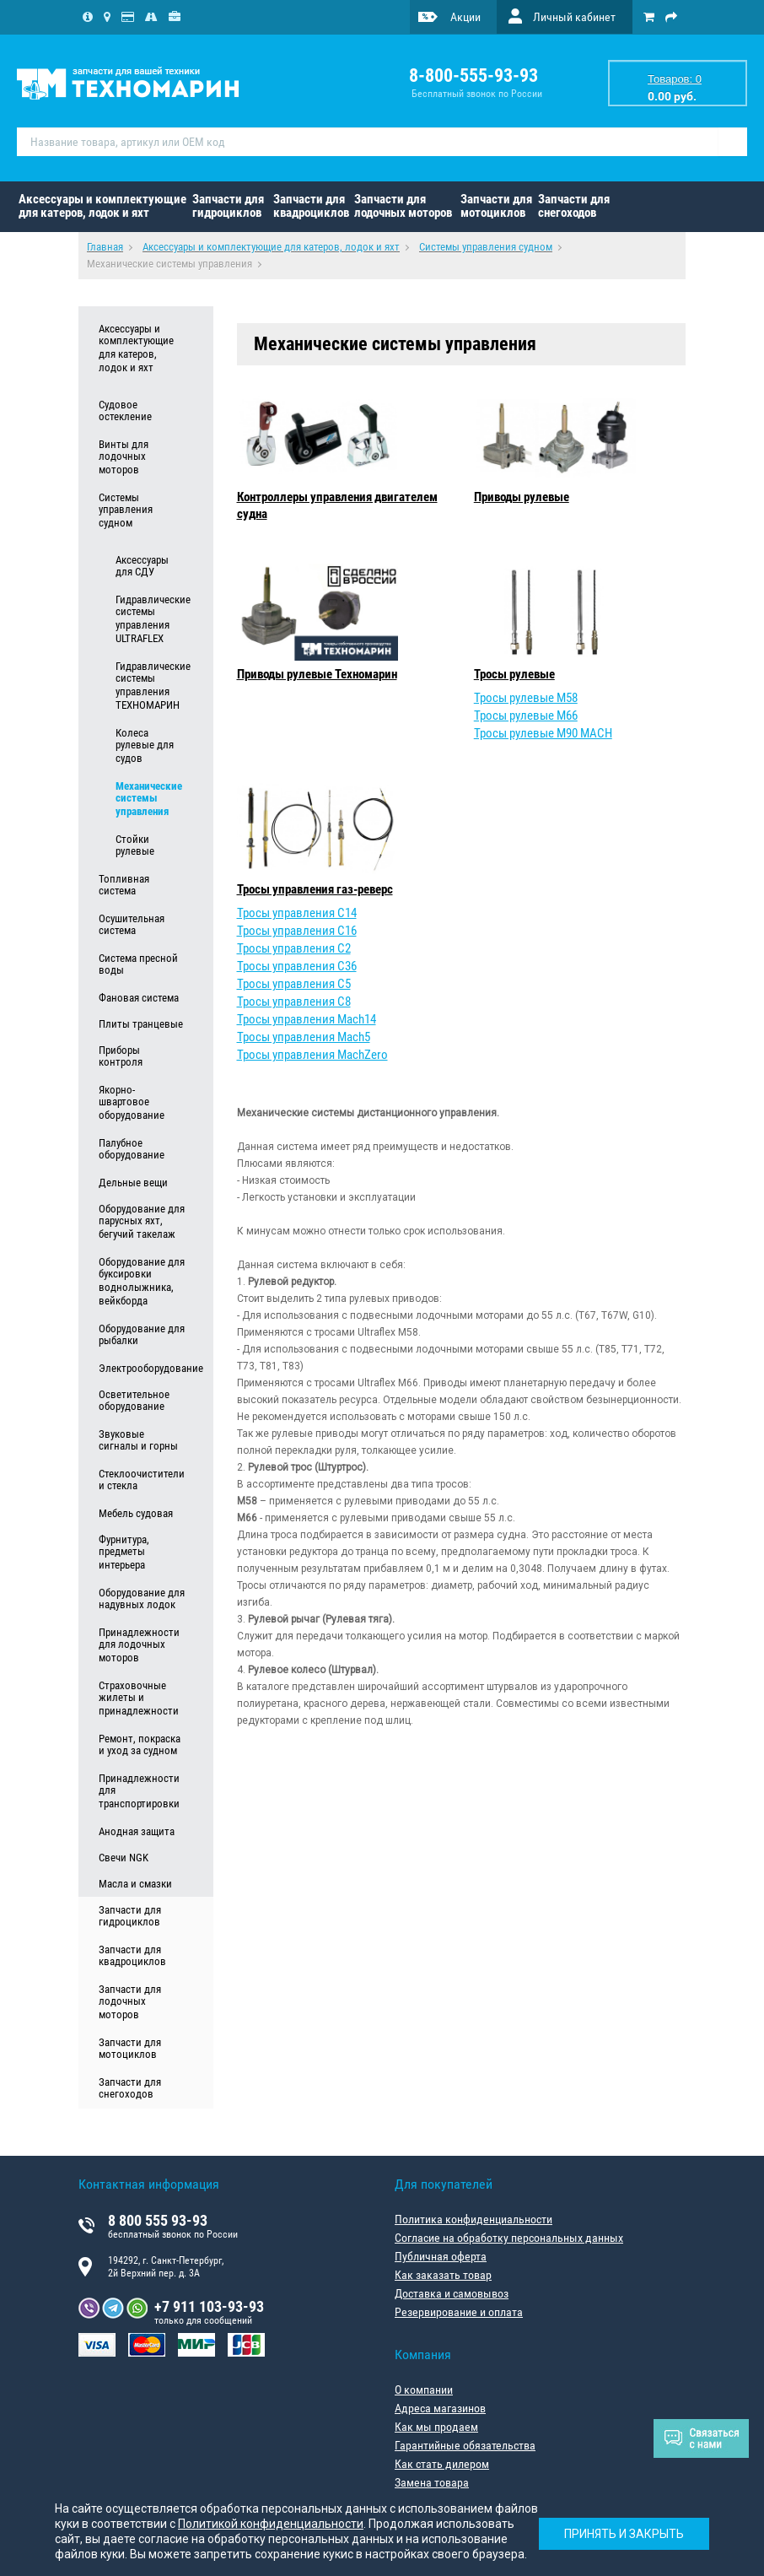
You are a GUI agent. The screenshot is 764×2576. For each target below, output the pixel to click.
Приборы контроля (121, 1056)
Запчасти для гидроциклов (228, 206)
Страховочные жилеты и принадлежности (139, 1698)
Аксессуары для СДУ (142, 566)
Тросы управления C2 (294, 948)
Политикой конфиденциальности (270, 2523)
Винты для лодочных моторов (123, 457)
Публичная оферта (441, 2256)
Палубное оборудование (131, 1149)
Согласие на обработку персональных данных (509, 2238)
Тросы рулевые (514, 674)
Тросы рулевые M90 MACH (543, 733)
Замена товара (432, 2482)
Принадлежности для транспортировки (139, 1791)
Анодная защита (137, 1831)
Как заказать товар (443, 2275)
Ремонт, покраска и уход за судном (139, 1745)
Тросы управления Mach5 (303, 1037)
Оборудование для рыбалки (142, 1335)
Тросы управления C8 (294, 1001)
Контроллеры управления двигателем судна (337, 505)
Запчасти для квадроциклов (311, 206)
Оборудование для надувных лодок (142, 1599)
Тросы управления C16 (297, 930)
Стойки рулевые (135, 845)
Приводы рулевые (521, 497)
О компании (424, 2389)
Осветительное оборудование (134, 1400)
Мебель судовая (136, 1513)
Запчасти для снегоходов (574, 206)
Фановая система (139, 997)
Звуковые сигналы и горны (138, 1440)
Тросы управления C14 (297, 913)
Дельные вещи (133, 1182)
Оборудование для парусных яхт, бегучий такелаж (142, 1221)
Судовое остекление (125, 411)
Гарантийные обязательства (465, 2445)
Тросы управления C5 (294, 983)
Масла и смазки (135, 1883)
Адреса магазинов (440, 2408)
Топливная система (124, 885)
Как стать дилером (442, 2464)
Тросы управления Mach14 (306, 1019)
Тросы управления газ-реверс (315, 889)
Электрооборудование (142, 1368)
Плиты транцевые (141, 1023)
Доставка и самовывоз (451, 2293)
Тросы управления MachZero (312, 1054)
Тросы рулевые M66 (526, 715)
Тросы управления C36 (297, 966)
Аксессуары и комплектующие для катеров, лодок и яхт (102, 206)
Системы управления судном (126, 510)
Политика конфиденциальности (473, 2219)
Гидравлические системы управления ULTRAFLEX (150, 619)
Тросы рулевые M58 (526, 697)
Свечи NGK (123, 1857)
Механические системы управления (149, 799)
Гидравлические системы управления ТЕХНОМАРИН (150, 686)
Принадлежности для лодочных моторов (139, 1645)
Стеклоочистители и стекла (142, 1480)
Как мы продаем (436, 2427)
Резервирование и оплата (459, 2312)
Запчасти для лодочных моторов (403, 206)
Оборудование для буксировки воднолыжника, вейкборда (142, 1281)
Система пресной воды (138, 964)
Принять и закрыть (624, 2534)
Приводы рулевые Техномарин (317, 674)
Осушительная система (131, 925)
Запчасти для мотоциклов (496, 206)
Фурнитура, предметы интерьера (124, 1552)
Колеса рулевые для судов (145, 745)
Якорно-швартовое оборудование (131, 1102)
